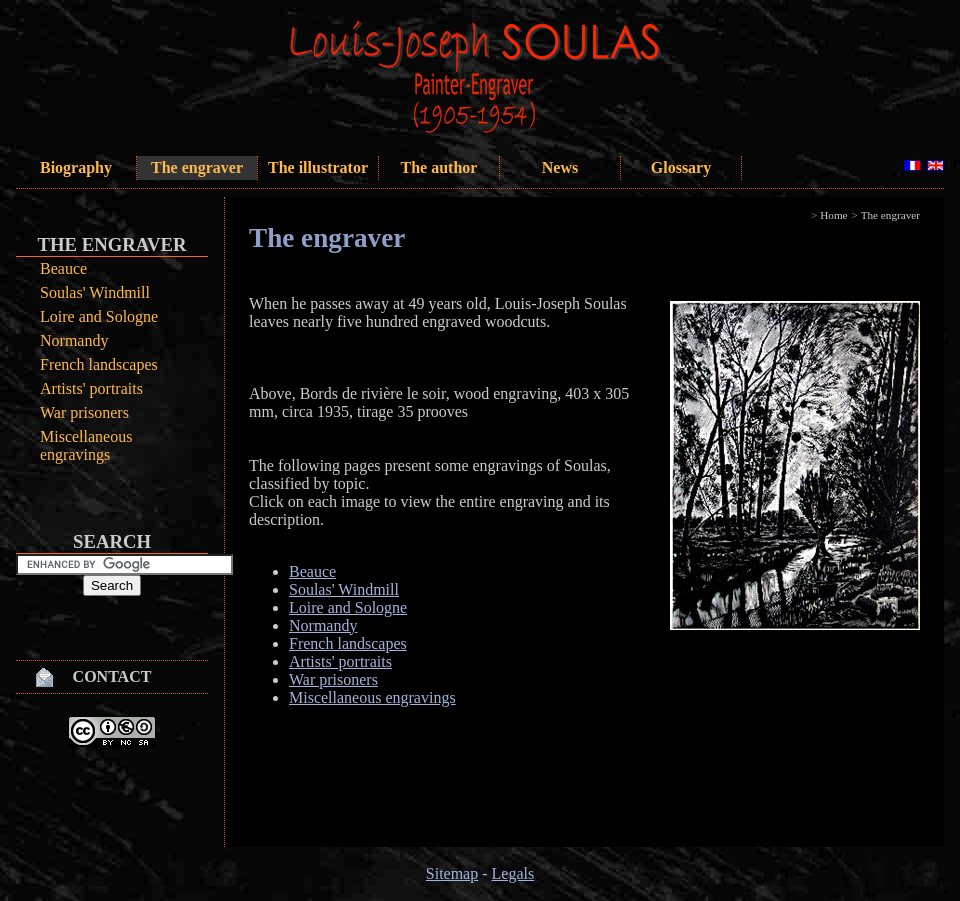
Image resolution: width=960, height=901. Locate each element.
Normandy (74, 340)
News (560, 167)
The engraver (197, 167)
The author (439, 167)
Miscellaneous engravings (86, 445)
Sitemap (452, 873)
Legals (513, 873)
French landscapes (99, 364)
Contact (112, 676)
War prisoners (84, 412)
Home (833, 215)
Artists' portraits (91, 388)
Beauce (63, 268)
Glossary (681, 167)
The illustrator (318, 167)
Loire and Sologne (99, 316)
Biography (76, 167)
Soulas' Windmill (95, 292)
